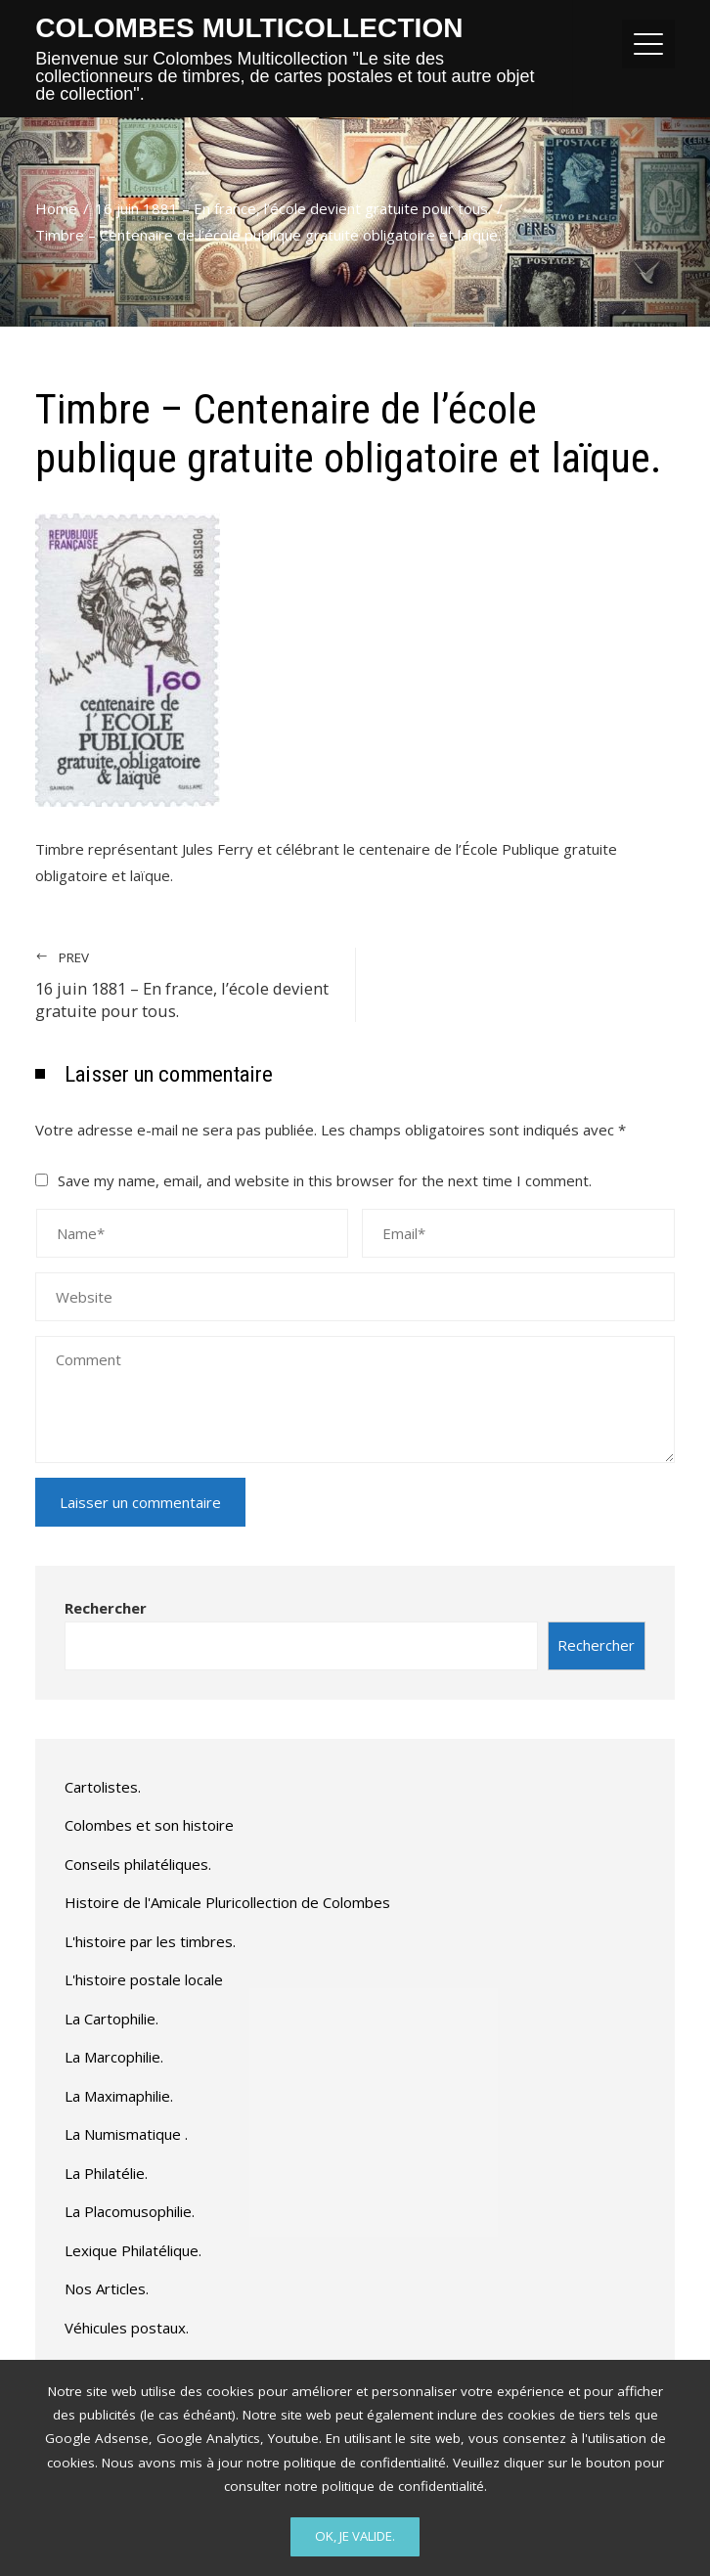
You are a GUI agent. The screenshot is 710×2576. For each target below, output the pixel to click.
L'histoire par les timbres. (150, 1941)
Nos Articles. (107, 2288)
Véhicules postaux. (127, 2327)
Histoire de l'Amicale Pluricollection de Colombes (227, 1902)
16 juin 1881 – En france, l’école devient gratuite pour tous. (185, 985)
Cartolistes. (103, 1787)
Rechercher (106, 1608)
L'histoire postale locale (144, 1979)
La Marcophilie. (114, 2056)
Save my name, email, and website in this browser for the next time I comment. (325, 1180)
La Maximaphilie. (119, 2096)
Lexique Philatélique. (133, 2250)
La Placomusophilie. (130, 2211)
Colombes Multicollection (249, 28)
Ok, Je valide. (355, 2536)
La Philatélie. (106, 2173)
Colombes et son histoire (149, 1825)
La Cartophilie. (111, 2018)
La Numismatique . (126, 2134)
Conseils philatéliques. (138, 1864)
